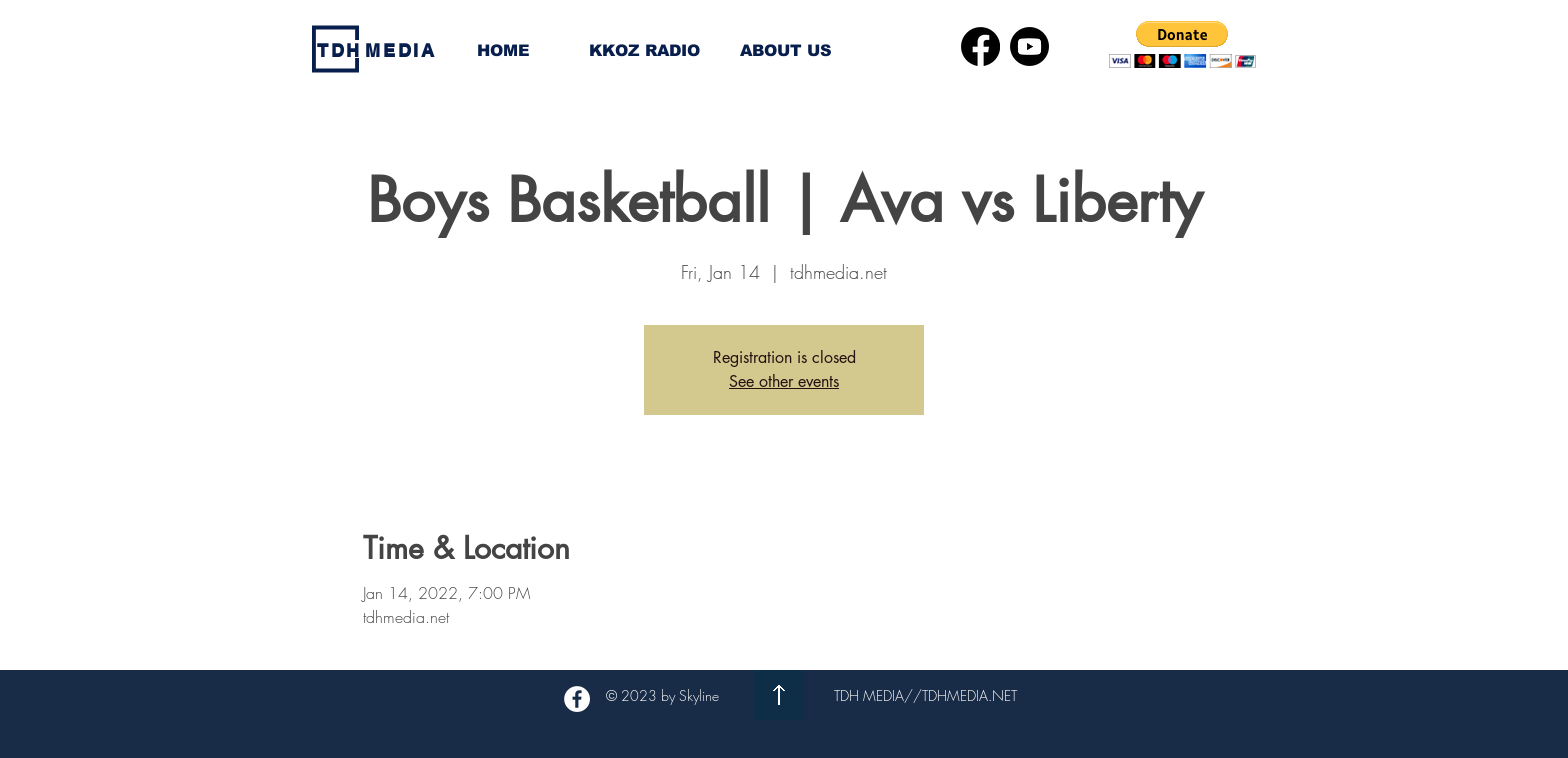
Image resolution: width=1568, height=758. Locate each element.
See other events (784, 381)
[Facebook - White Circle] (577, 699)
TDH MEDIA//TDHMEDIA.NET (925, 695)
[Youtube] (1029, 46)
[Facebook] (980, 46)
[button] (1182, 44)
